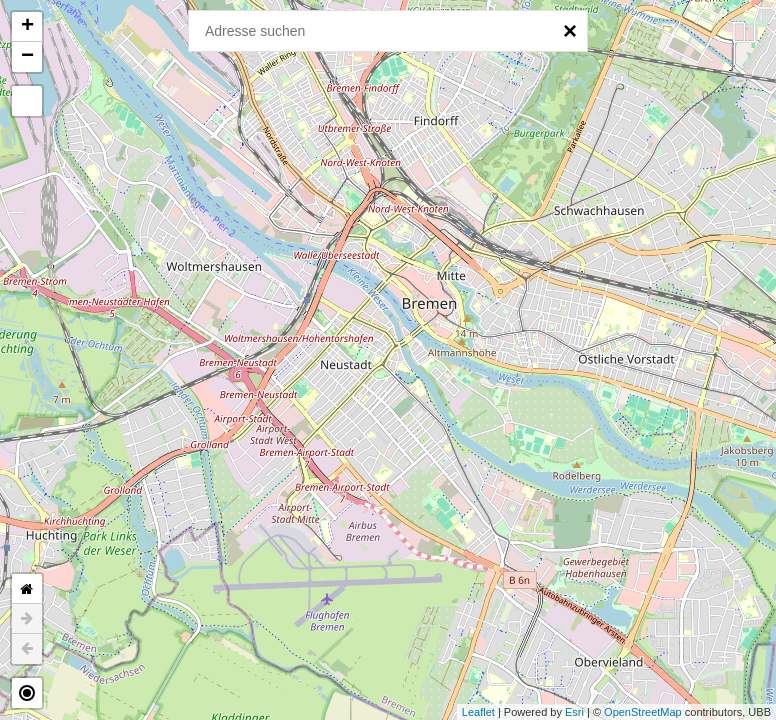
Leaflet (478, 712)
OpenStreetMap (643, 712)
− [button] (27, 57)
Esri (574, 712)
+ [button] (27, 27)
